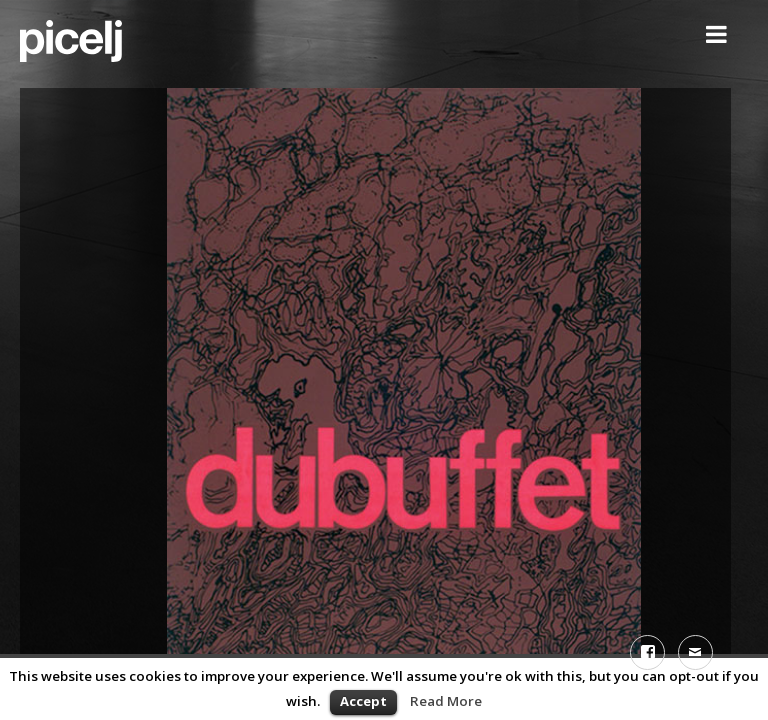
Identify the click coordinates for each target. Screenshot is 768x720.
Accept (363, 701)
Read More (446, 701)
